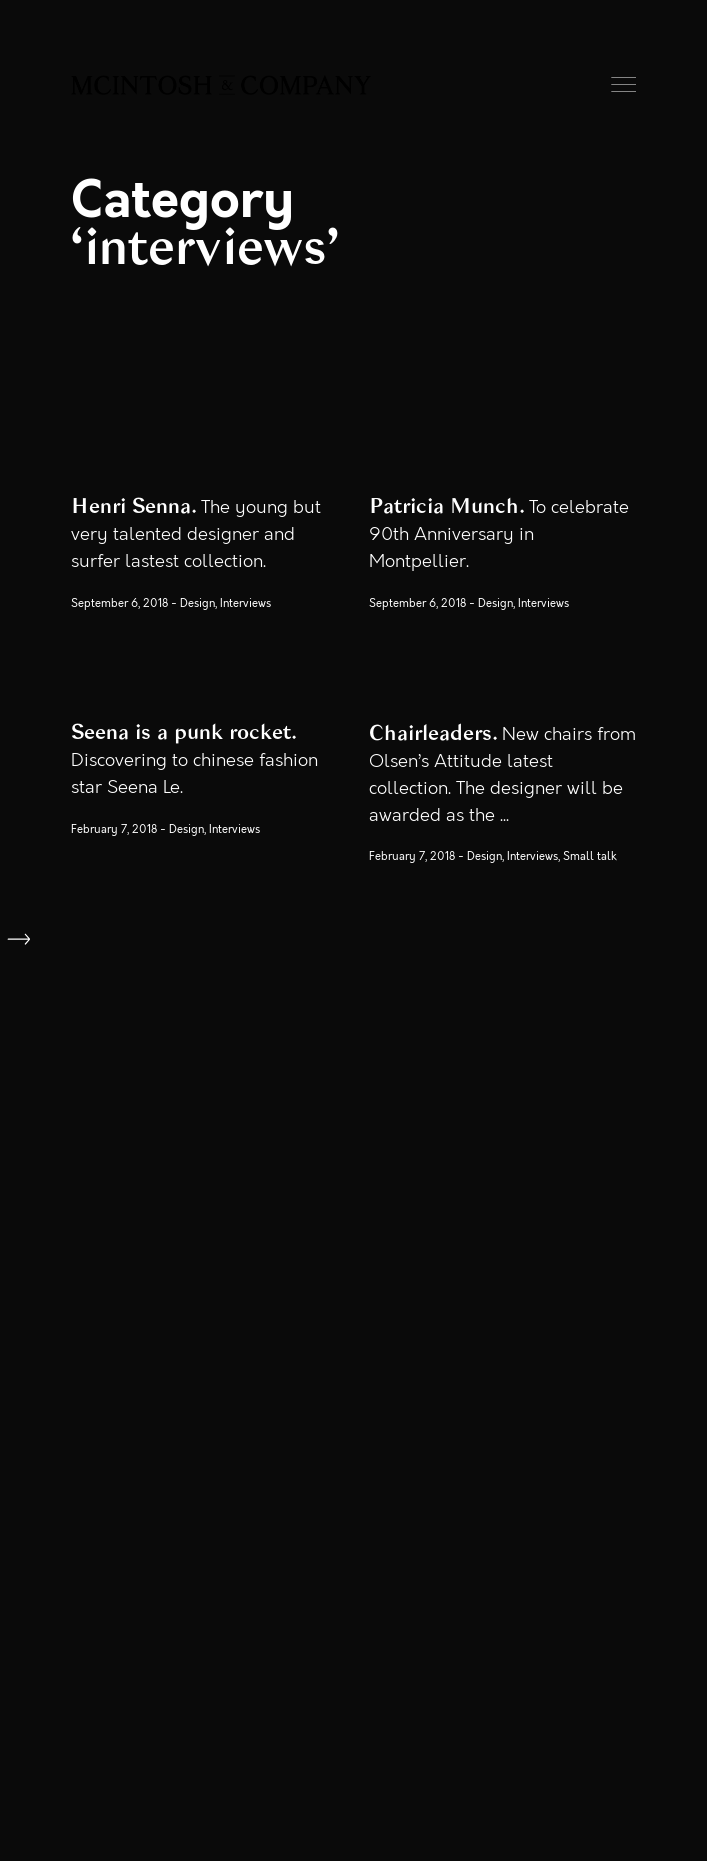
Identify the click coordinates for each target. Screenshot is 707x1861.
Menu (623, 84)
